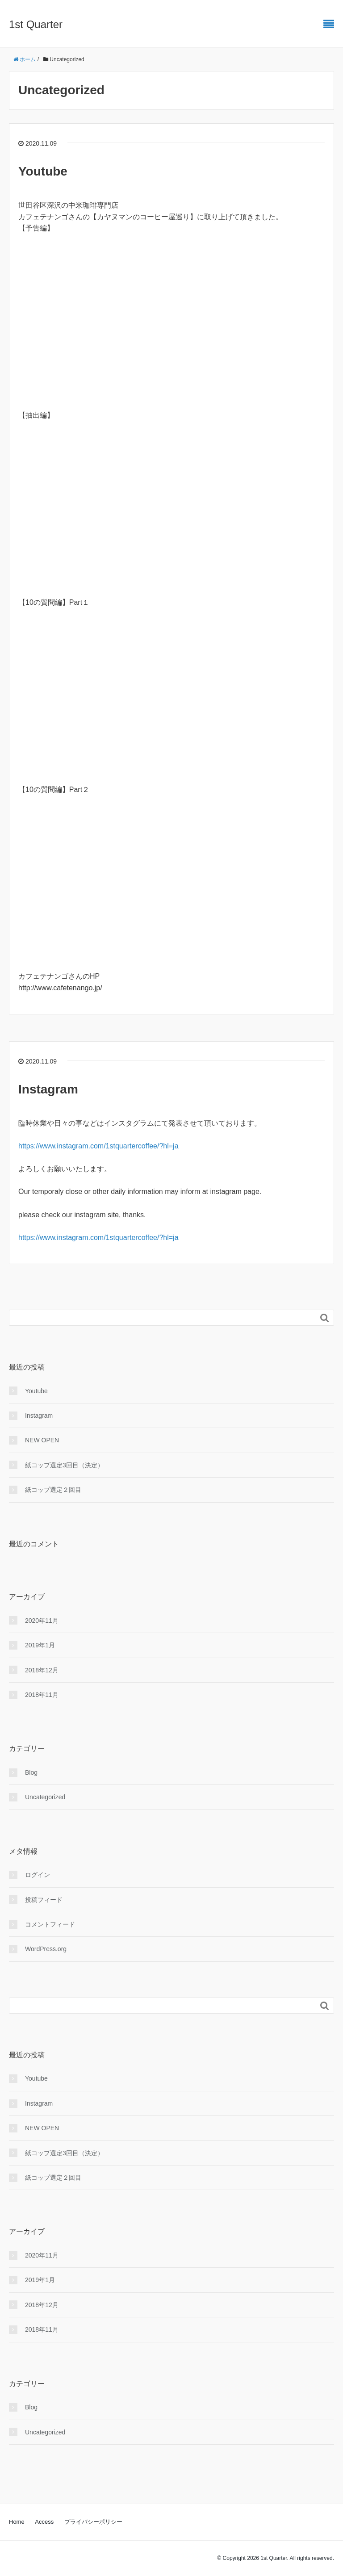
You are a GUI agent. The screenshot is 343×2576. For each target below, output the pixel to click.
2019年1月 (40, 1645)
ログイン (37, 1874)
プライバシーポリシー (93, 2521)
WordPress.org (46, 1948)
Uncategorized (45, 1797)
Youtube (42, 171)
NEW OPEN (42, 1440)
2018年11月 (42, 1694)
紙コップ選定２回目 (53, 1489)
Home (17, 2521)
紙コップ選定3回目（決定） (64, 1465)
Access (44, 2521)
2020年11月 (42, 1620)
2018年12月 (42, 1670)
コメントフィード (50, 1924)
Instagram (48, 1089)
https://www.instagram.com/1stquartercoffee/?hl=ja (98, 1146)
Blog (31, 1772)
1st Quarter (36, 24)
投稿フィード (44, 1899)
